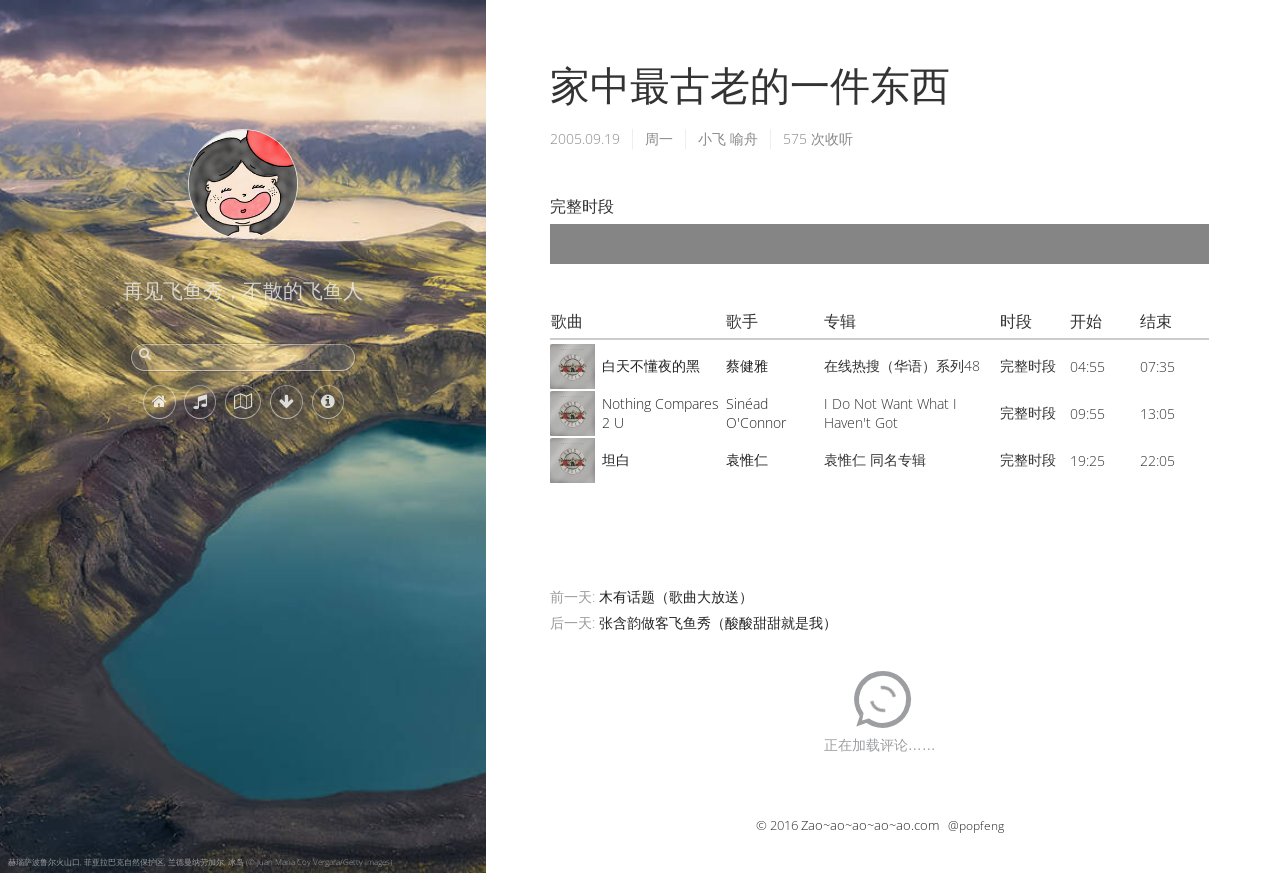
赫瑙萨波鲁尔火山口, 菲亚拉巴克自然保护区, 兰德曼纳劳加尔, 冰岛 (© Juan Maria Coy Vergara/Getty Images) (200, 861)
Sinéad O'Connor (756, 413)
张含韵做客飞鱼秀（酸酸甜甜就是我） (718, 622)
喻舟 (744, 138)
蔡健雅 (747, 365)
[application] (879, 244)
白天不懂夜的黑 (651, 365)
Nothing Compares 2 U (660, 413)
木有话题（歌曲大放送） (676, 596)
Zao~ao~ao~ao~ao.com (870, 825)
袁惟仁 (747, 459)
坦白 (616, 459)
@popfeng (976, 825)
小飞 (712, 138)
